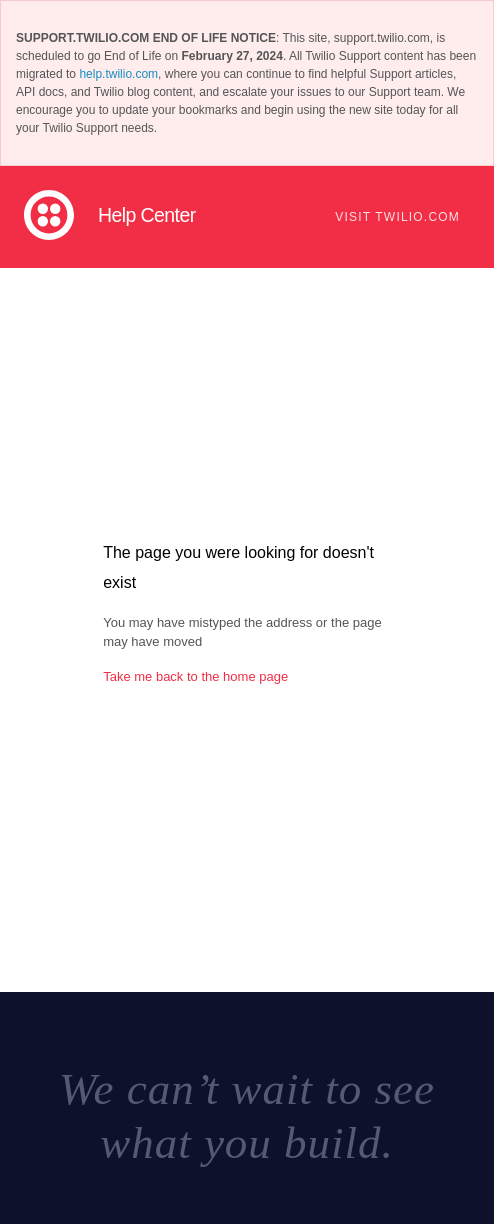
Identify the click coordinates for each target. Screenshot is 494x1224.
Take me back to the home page (195, 676)
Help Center (147, 215)
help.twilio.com (118, 74)
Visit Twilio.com (397, 217)
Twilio (49, 215)
